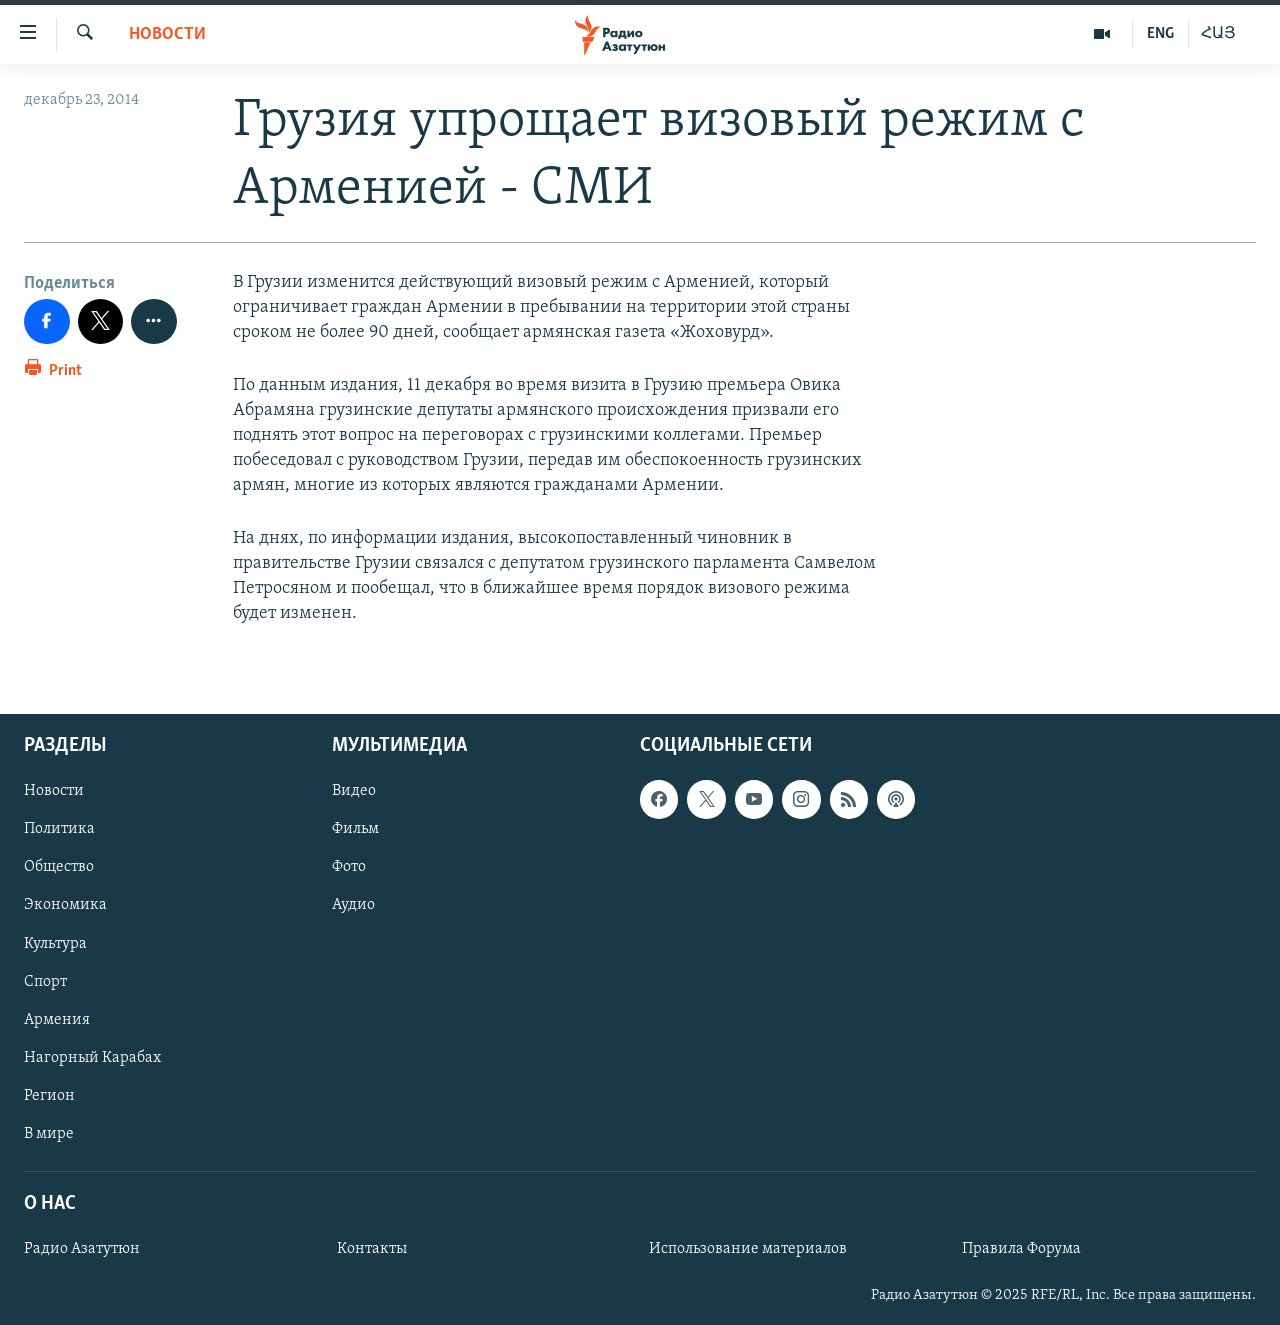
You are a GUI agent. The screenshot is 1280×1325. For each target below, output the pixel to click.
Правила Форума (1021, 1249)
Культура (55, 944)
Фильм (355, 830)
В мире (49, 1134)
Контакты (372, 1249)
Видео (354, 792)
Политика (59, 830)
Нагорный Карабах (92, 1058)
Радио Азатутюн (82, 1249)
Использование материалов (748, 1249)
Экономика (65, 906)
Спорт (45, 982)
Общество (59, 868)
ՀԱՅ (1218, 34)
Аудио (353, 906)
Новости (167, 34)
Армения (57, 1020)
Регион (49, 1096)
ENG (1160, 34)
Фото (349, 868)
